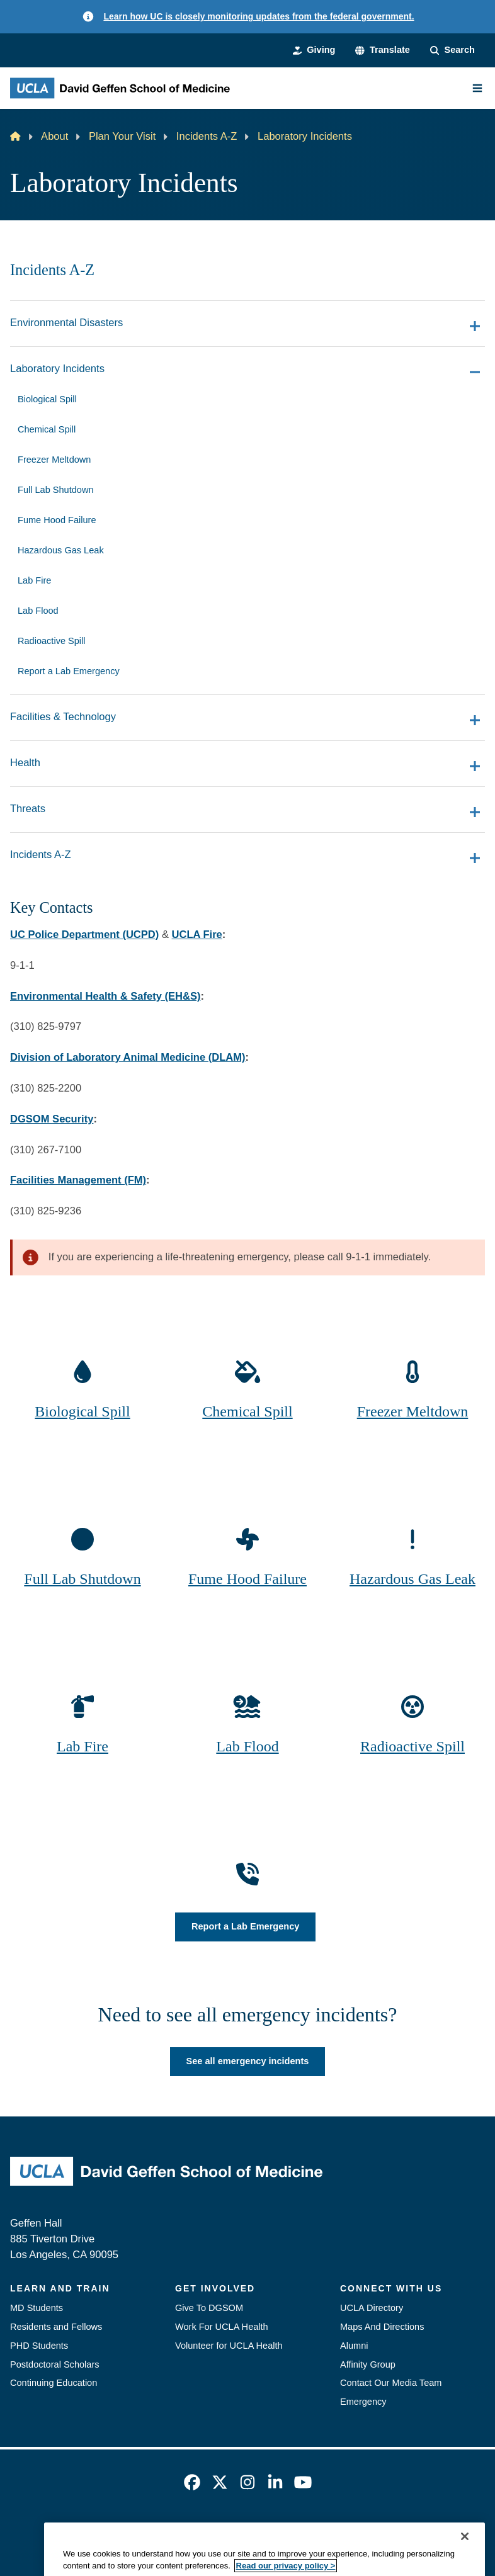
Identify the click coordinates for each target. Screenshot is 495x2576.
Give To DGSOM (209, 2308)
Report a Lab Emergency (245, 1926)
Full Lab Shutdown (82, 1579)
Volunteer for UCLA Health (229, 2346)
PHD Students (39, 2346)
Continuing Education (53, 2383)
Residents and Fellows (56, 2327)
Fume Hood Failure (247, 1579)
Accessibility (148, 2530)
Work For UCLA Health (221, 2327)
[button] (382, 50)
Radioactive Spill (412, 1746)
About (54, 136)
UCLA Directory (371, 2308)
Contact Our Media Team (390, 2383)
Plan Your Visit (122, 136)
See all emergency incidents (247, 2061)
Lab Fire (82, 1746)
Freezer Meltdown (413, 1411)
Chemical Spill (247, 1411)
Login (420, 2530)
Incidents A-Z (206, 136)
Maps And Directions (382, 2327)
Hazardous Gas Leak (412, 1579)
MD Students (36, 2308)
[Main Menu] (477, 88)
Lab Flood (247, 1746)
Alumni (354, 2346)
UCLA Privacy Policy (228, 2530)
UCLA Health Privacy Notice (339, 2530)
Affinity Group (367, 2364)
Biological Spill (82, 1411)
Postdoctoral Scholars (55, 2364)
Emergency (363, 2402)
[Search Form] (452, 50)
